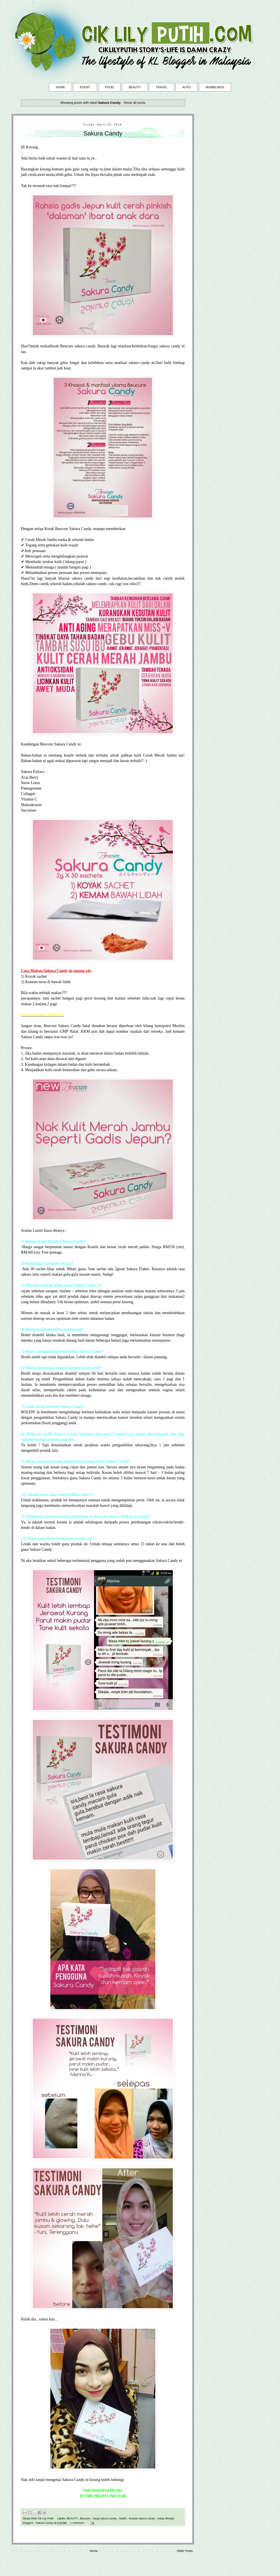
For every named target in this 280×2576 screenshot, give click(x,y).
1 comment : (78, 2522)
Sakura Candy (102, 133)
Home (94, 2551)
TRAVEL (161, 87)
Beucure (85, 2518)
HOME (60, 87)
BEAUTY (135, 87)
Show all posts (134, 102)
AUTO (186, 87)
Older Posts (185, 2551)
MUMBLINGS (215, 87)
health (123, 2518)
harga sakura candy (105, 2518)
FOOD (109, 87)
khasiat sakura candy (142, 2518)
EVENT (85, 87)
